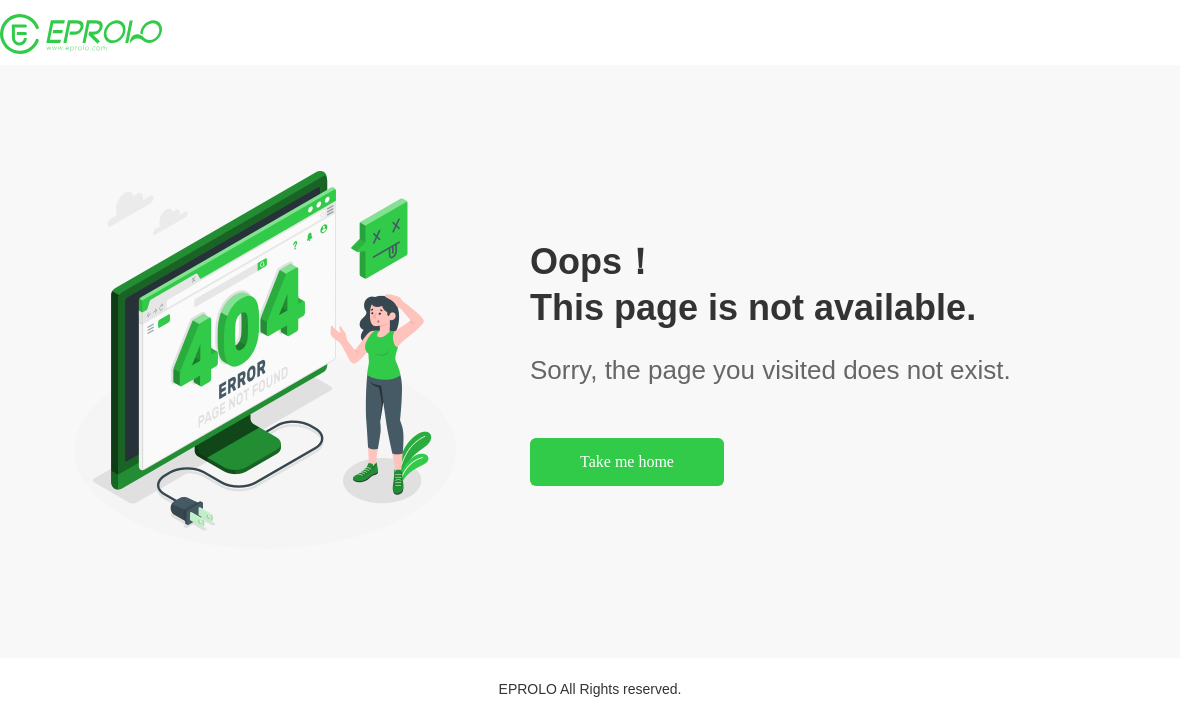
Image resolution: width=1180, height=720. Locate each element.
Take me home (627, 461)
